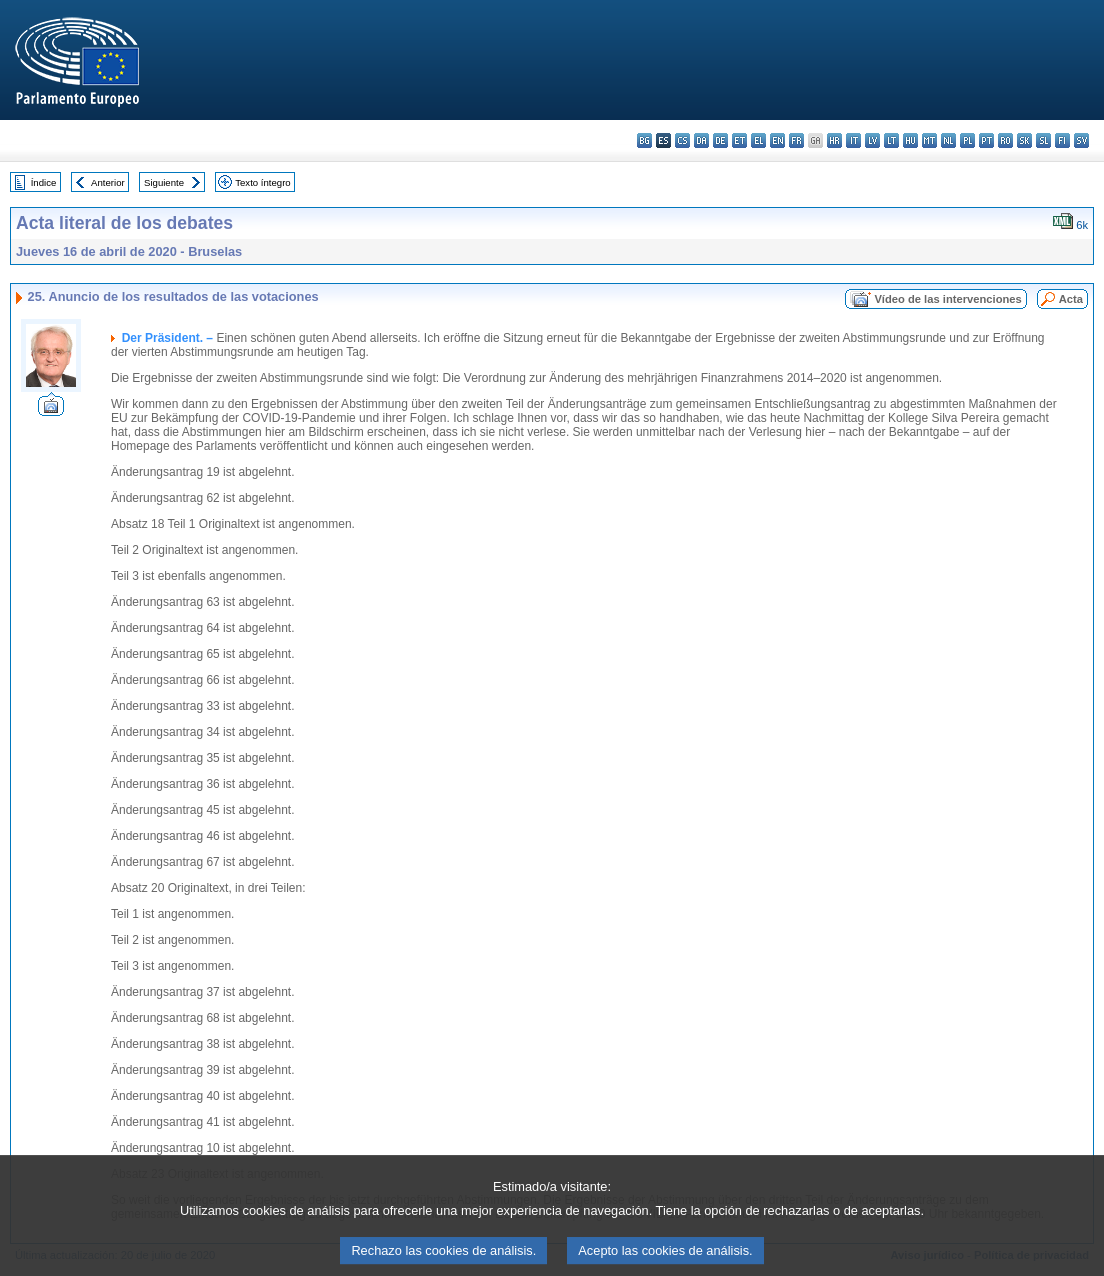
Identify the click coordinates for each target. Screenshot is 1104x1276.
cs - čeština (682, 140)
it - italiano (853, 140)
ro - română (1005, 140)
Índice (44, 182)
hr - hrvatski (834, 140)
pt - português (986, 140)
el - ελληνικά (758, 140)
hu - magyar (910, 140)
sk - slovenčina (1024, 140)
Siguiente (164, 182)
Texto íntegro (262, 182)
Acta (1071, 299)
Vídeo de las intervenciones (947, 299)
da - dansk (701, 140)
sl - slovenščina (1043, 140)
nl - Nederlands (948, 140)
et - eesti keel (739, 140)
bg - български (644, 140)
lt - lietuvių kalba (891, 140)
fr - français (796, 140)
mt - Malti (929, 140)
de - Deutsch (720, 140)
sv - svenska (1081, 140)
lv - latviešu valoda (872, 140)
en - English (777, 140)
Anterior (108, 182)
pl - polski (967, 140)
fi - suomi (1062, 140)
